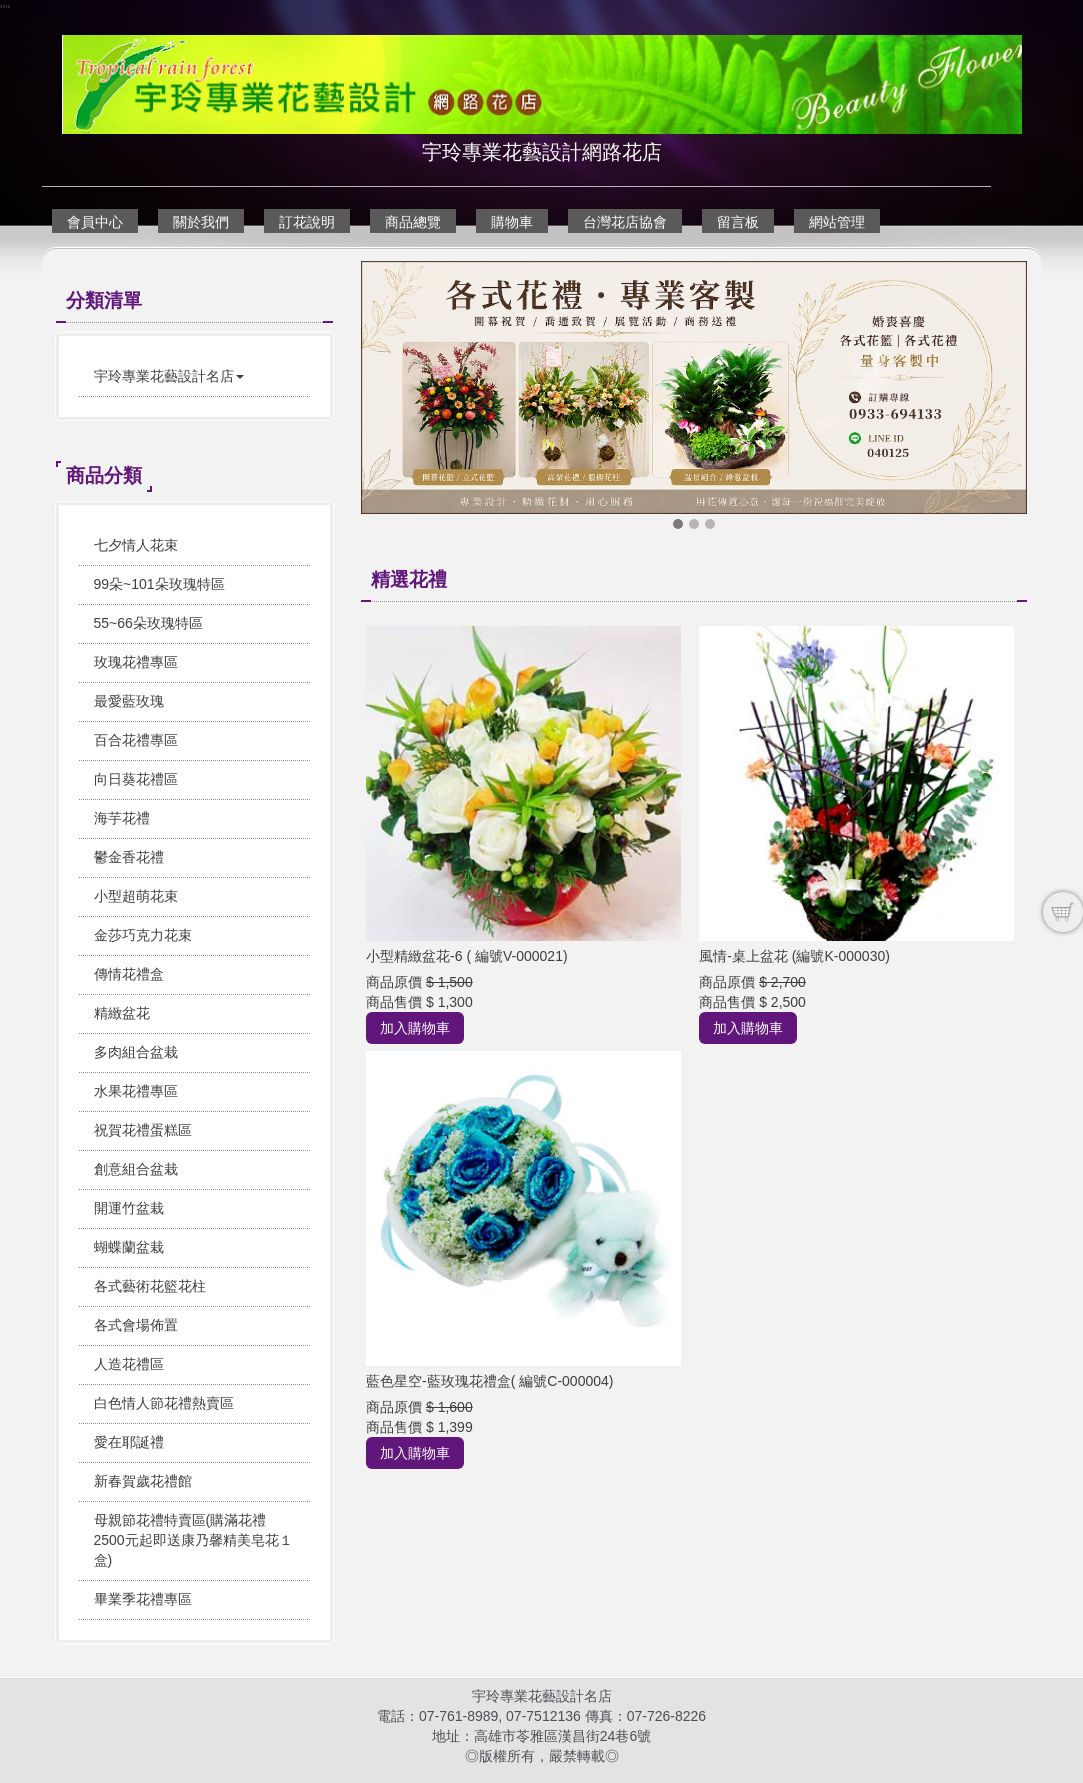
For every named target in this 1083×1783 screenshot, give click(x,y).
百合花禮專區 (136, 740)
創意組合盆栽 (136, 1169)
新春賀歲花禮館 (143, 1481)
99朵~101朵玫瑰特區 (159, 584)
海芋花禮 (122, 818)
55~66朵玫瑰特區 (148, 623)
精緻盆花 (122, 1013)
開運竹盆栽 (129, 1208)
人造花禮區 (129, 1364)
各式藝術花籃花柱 (150, 1286)
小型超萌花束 (136, 896)
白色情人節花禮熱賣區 (164, 1403)
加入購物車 (415, 1028)
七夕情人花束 (136, 545)
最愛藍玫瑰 (129, 701)
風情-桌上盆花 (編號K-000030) (794, 956)
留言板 (738, 222)
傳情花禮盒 (129, 974)
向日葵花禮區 (136, 779)
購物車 (512, 222)
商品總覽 (413, 222)
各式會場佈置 (136, 1325)
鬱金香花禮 (129, 857)
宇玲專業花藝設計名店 (169, 376)
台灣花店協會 (625, 222)
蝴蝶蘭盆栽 (129, 1247)
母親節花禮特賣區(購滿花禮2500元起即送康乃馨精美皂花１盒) (193, 1540)
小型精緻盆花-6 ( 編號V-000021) (467, 956)
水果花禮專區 (136, 1091)
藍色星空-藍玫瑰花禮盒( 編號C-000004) (489, 1381)
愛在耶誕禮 (129, 1442)
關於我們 (201, 222)
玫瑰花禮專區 (136, 662)
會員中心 (95, 222)
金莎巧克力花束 (143, 935)
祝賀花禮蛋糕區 (143, 1130)
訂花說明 (307, 222)
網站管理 (837, 222)
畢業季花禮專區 (143, 1599)
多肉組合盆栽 (136, 1052)
